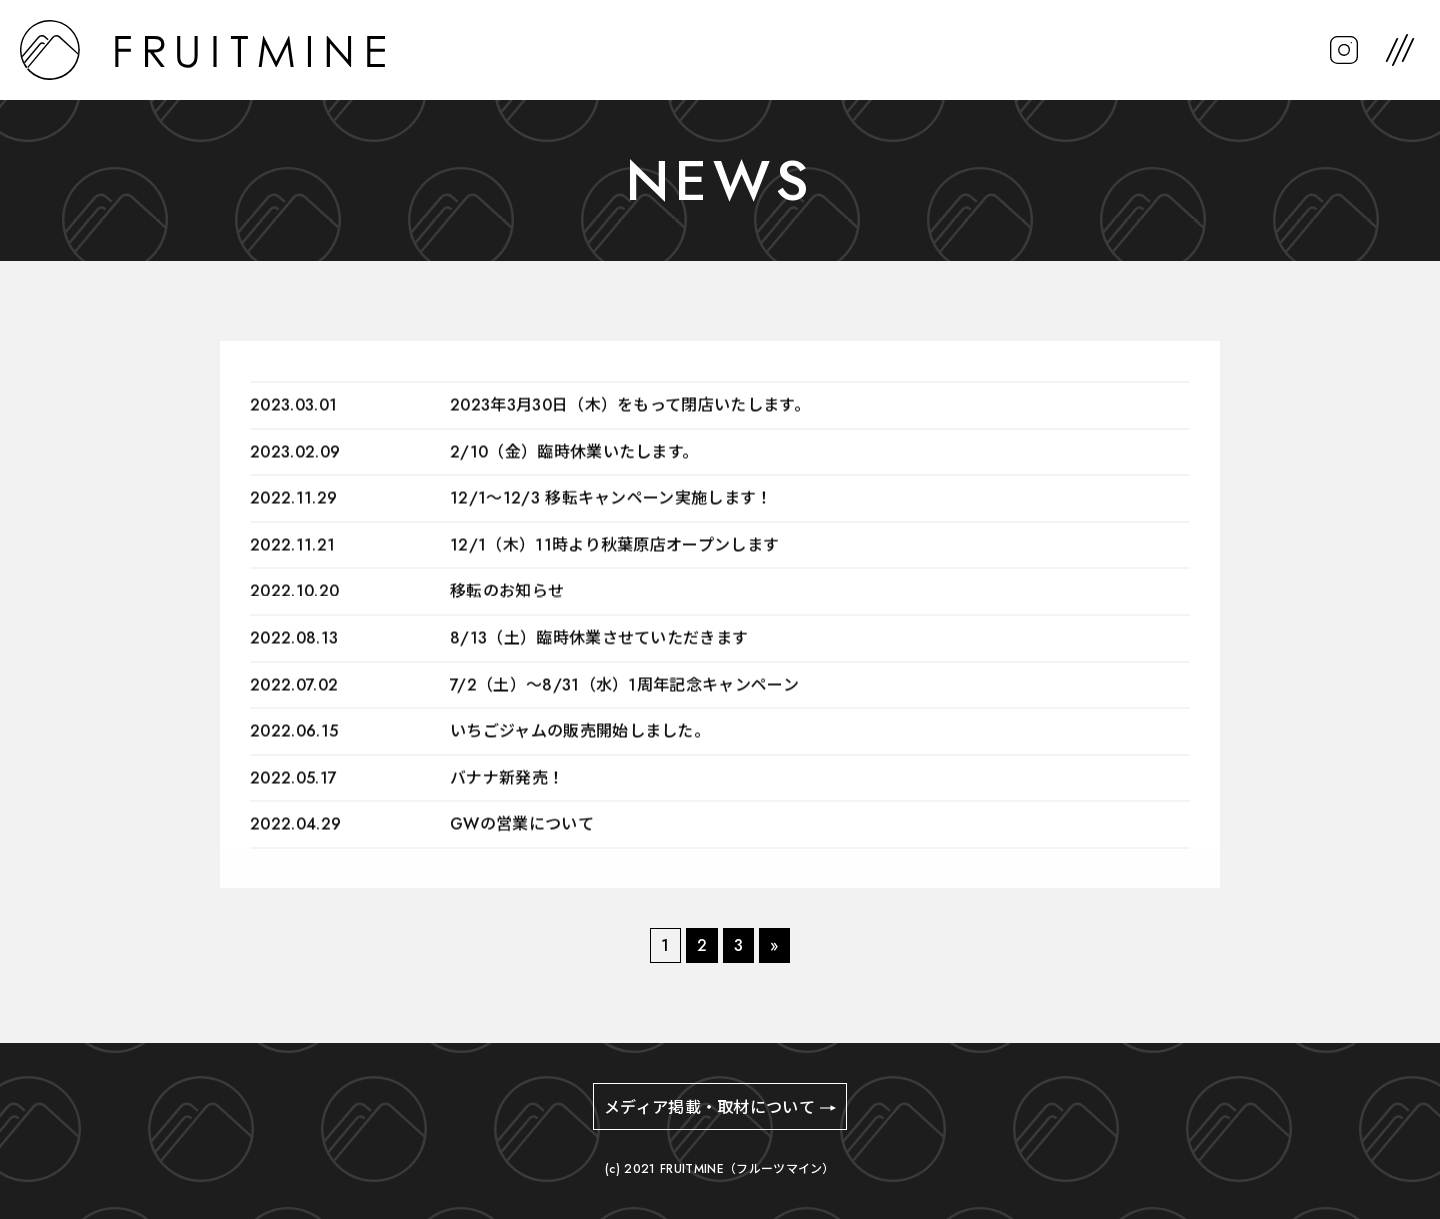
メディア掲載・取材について (709, 1107)
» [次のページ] (774, 945)
